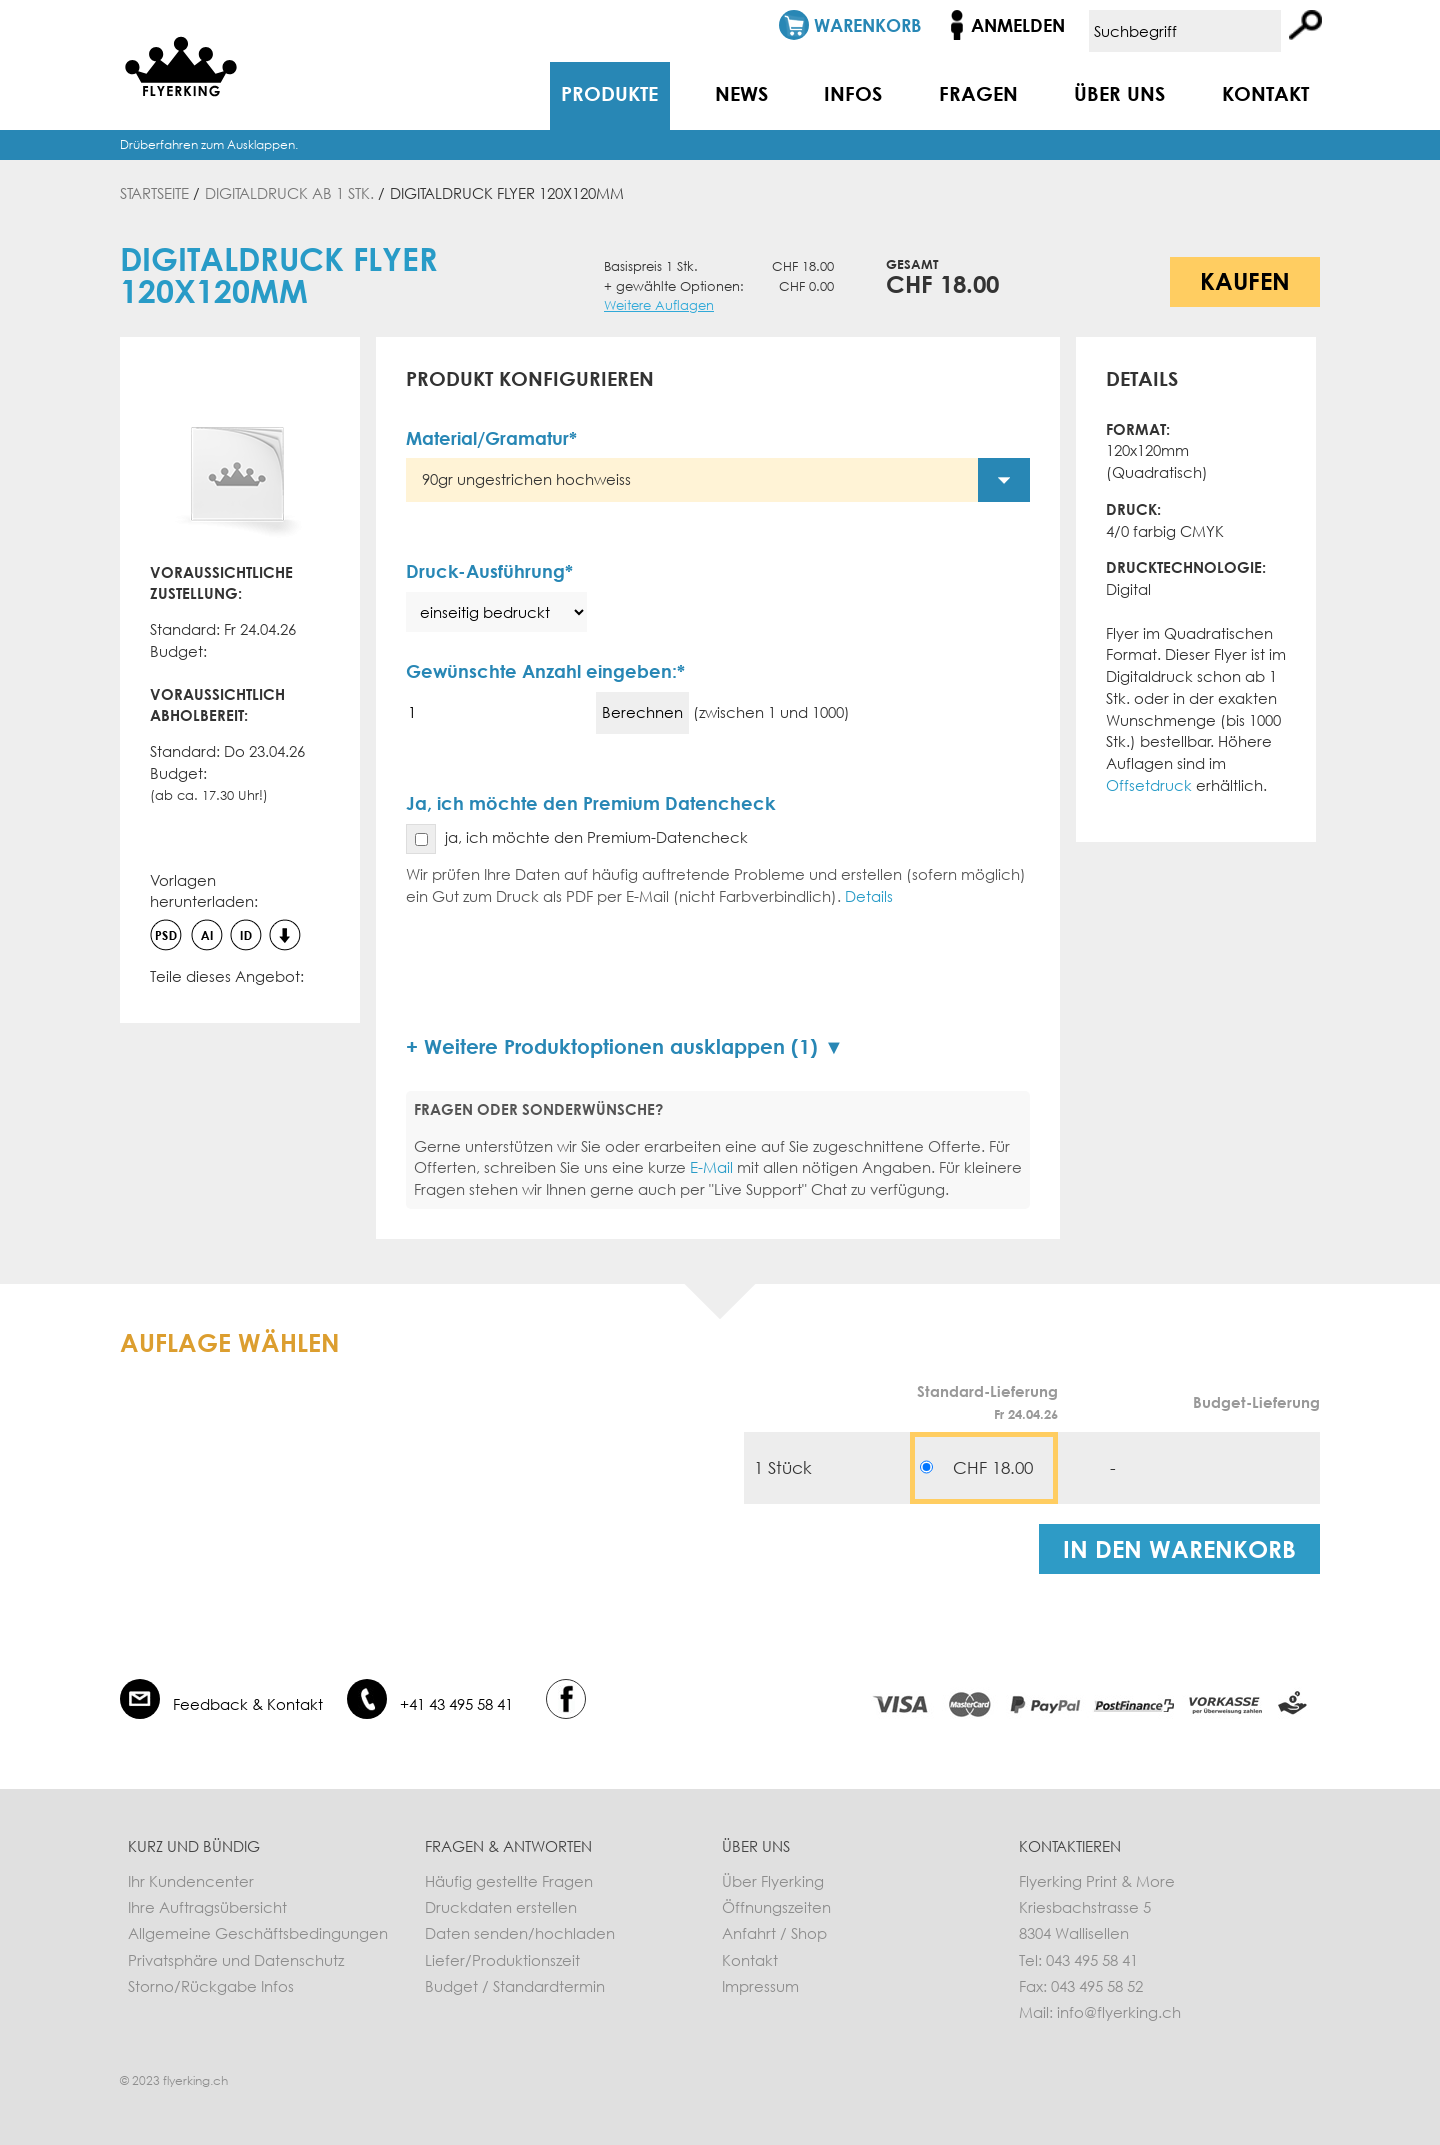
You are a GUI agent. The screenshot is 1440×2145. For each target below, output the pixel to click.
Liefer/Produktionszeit (502, 1960)
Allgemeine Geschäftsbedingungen (258, 1933)
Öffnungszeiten (776, 1907)
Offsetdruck (1149, 785)
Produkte (609, 93)
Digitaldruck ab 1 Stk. (289, 193)
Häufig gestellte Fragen (509, 1881)
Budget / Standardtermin (515, 1986)
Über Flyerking (773, 1881)
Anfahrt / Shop (774, 1933)
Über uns (1119, 93)
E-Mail (711, 1167)
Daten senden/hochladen (520, 1933)
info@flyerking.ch (1119, 2012)
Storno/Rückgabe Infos (211, 1986)
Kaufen (1245, 280)
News (741, 93)
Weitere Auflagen (659, 305)
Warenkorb (867, 25)
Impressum (760, 1986)
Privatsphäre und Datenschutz (236, 1960)
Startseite (154, 193)
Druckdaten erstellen (501, 1907)
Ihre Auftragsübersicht (207, 1907)
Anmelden (1018, 25)
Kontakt (1265, 93)
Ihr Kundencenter (191, 1881)
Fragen (978, 93)
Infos (853, 93)
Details (869, 896)
